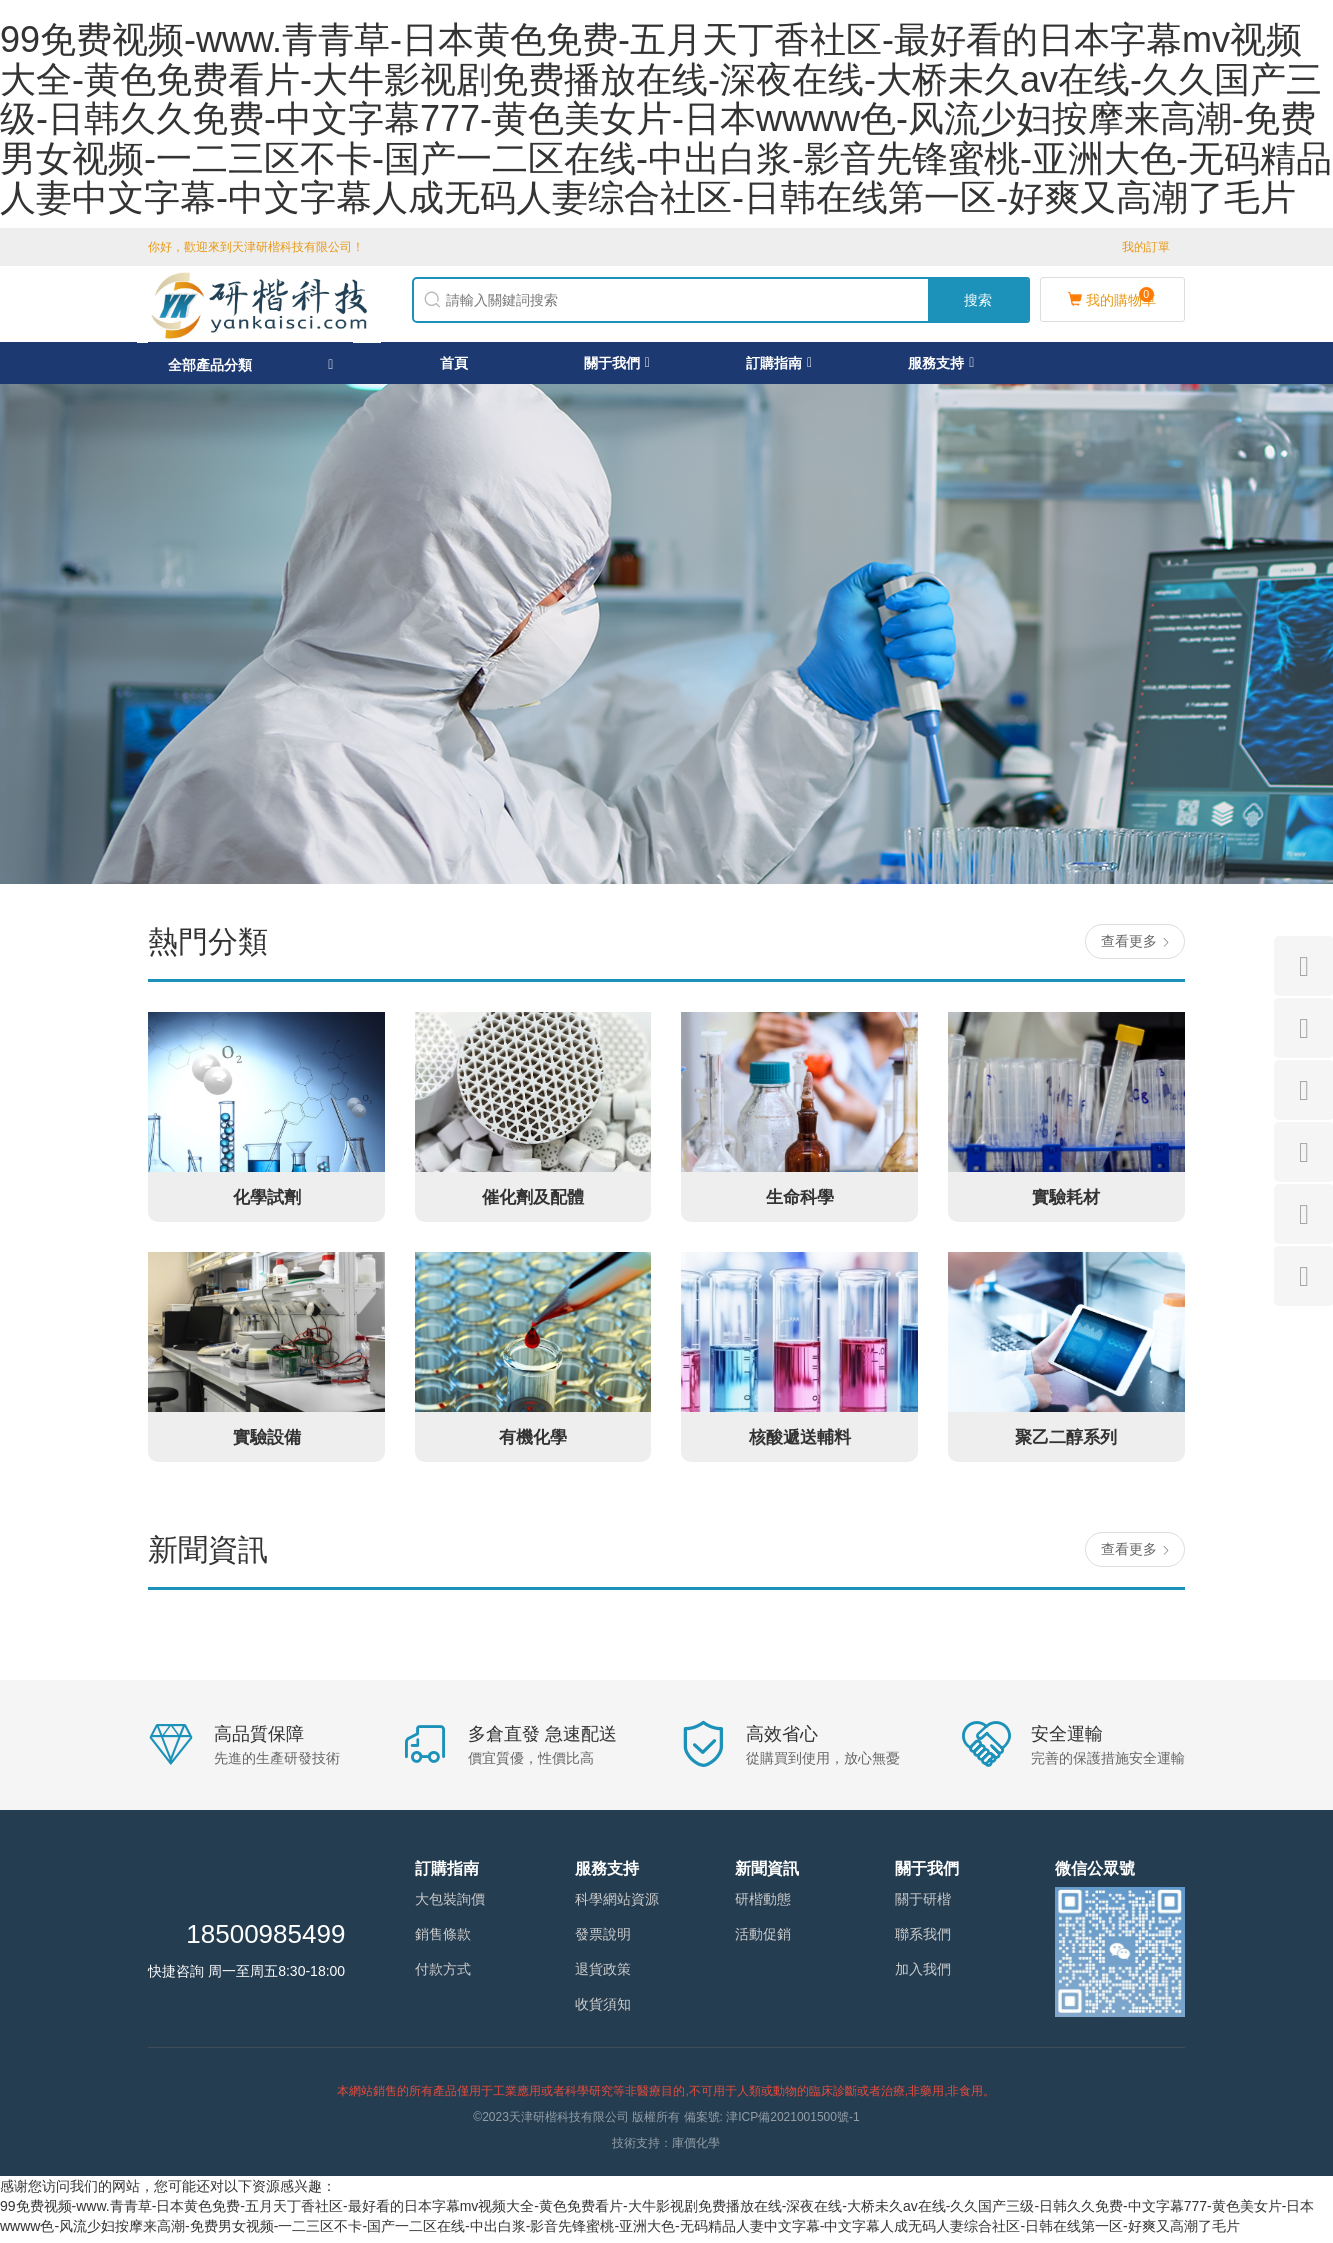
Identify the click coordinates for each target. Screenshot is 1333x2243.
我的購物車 (1112, 300)
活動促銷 (763, 1941)
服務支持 (941, 369)
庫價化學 (696, 2150)
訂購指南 (779, 369)
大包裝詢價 (450, 1906)
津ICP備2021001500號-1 (792, 2124)
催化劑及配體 (533, 1203)
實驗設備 (267, 1443)
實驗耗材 (1066, 1203)
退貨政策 (603, 1976)
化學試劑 (267, 1203)
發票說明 (603, 1941)
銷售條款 (443, 1941)
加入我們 (923, 1976)
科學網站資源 (617, 1906)
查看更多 (1137, 948)
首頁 (454, 369)
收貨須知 (603, 2011)
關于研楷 (923, 1906)
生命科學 (800, 1203)
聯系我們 (923, 1941)
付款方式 (443, 1976)
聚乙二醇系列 (1066, 1443)
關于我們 (617, 369)
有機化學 (533, 1443)
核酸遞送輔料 (800, 1443)
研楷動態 (763, 1906)
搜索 (978, 303)
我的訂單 (1146, 247)
